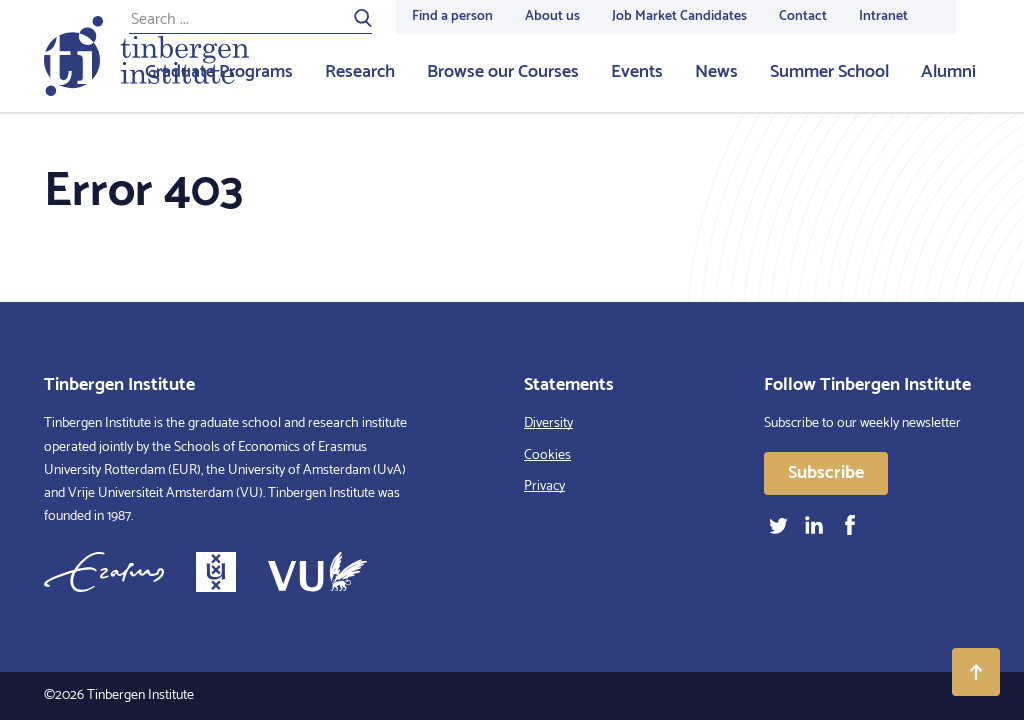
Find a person (452, 16)
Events (637, 72)
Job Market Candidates (679, 16)
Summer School (829, 72)
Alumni (948, 72)
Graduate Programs (219, 72)
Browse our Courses (503, 72)
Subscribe (826, 473)
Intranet (883, 16)
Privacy (544, 486)
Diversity (548, 423)
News (716, 72)
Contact (803, 16)
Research (360, 72)
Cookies (547, 455)
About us (552, 16)
